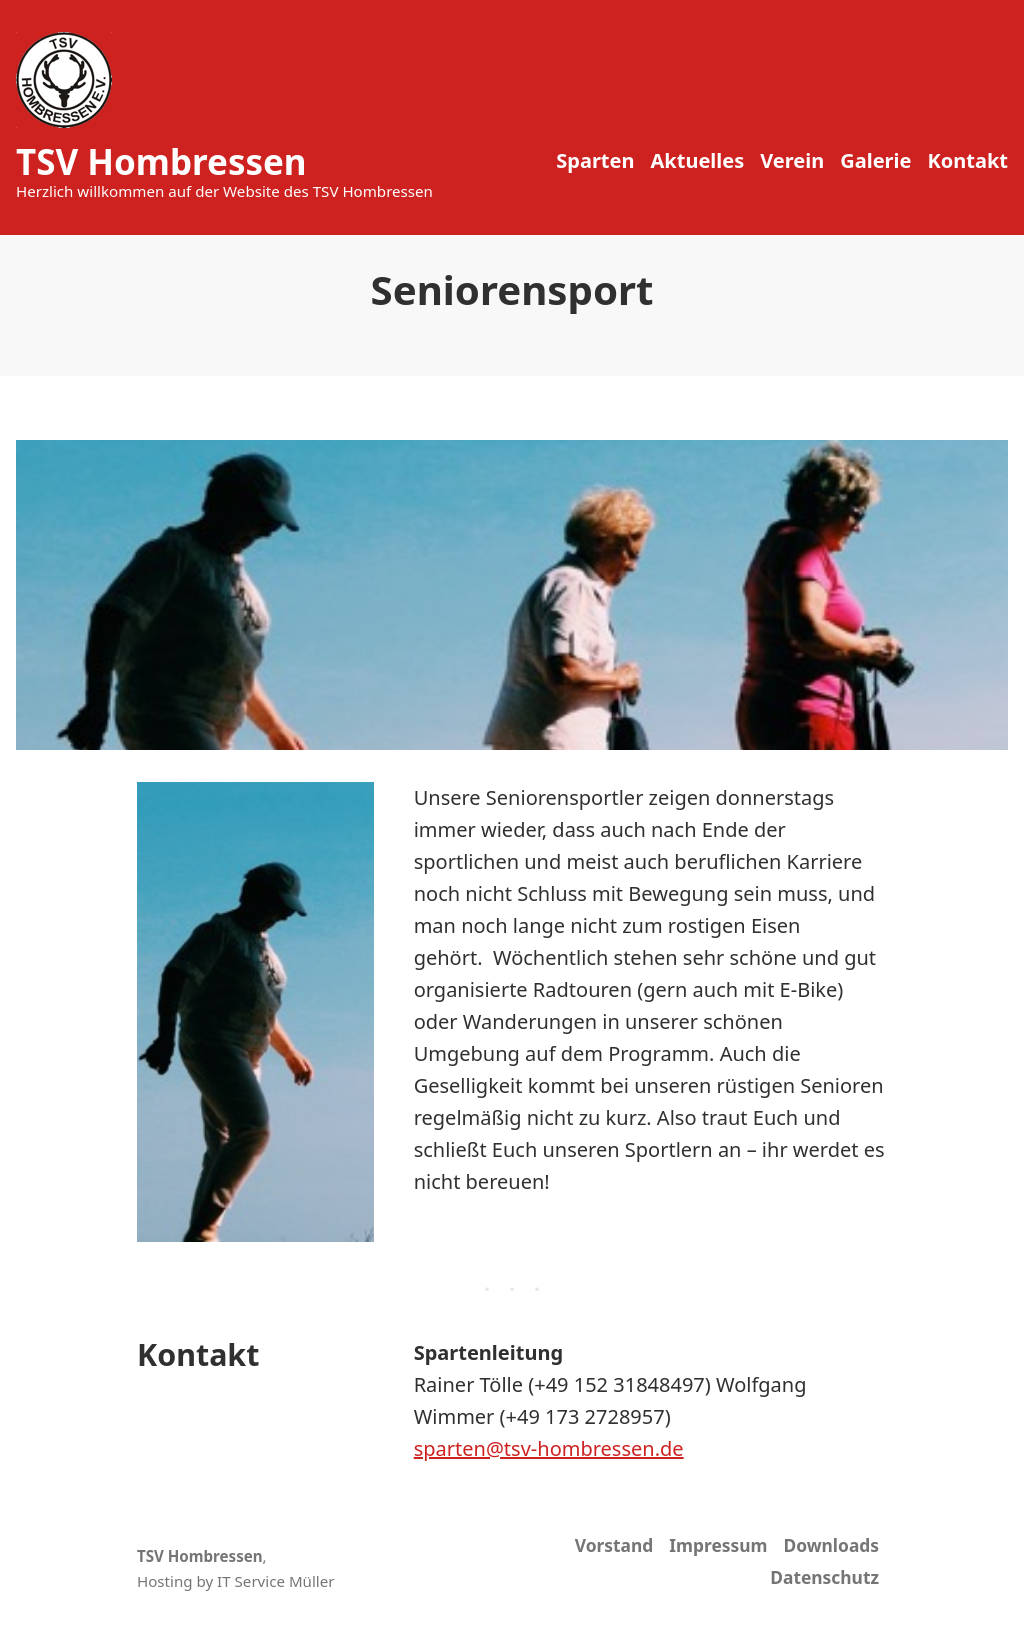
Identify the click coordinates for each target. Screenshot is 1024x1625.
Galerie (875, 160)
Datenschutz (824, 1577)
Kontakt (967, 160)
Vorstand (614, 1545)
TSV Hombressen (161, 161)
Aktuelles (697, 160)
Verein (792, 160)
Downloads (831, 1545)
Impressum (718, 1545)
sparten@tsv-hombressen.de (549, 1448)
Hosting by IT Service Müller (236, 1581)
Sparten (595, 160)
